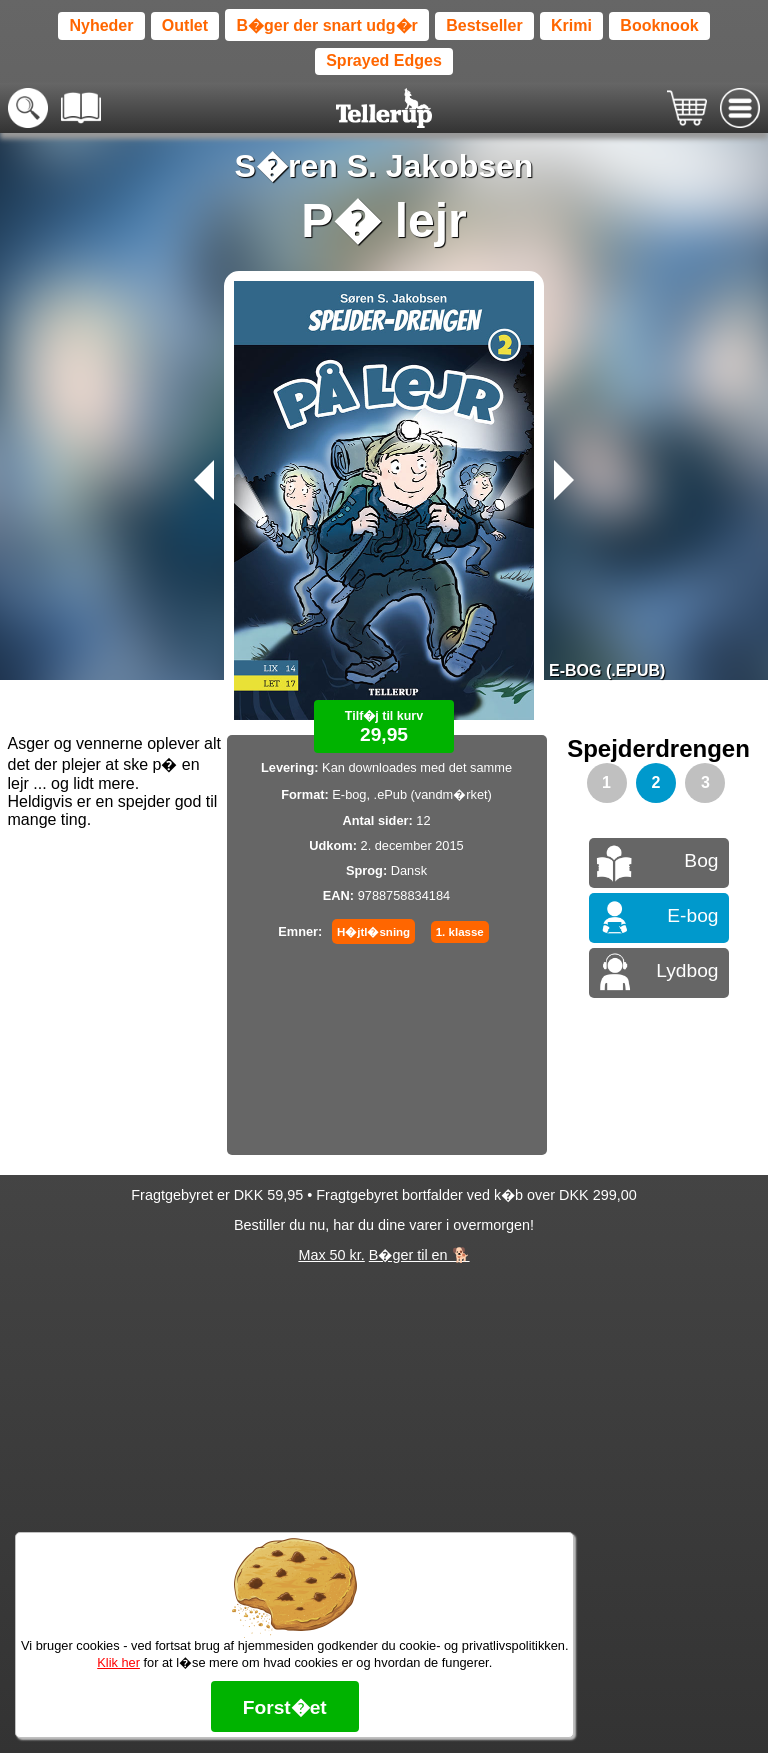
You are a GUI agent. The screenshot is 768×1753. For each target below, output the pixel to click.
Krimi (571, 25)
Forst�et (285, 1707)
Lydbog (687, 970)
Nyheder (101, 25)
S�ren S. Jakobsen (384, 166)
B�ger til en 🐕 (419, 1255)
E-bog (692, 915)
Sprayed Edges (384, 60)
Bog (701, 860)
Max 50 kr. (331, 1255)
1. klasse (460, 932)
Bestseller (484, 25)
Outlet (185, 25)
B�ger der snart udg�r (326, 25)
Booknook (659, 25)
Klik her (118, 1662)
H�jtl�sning (373, 932)
